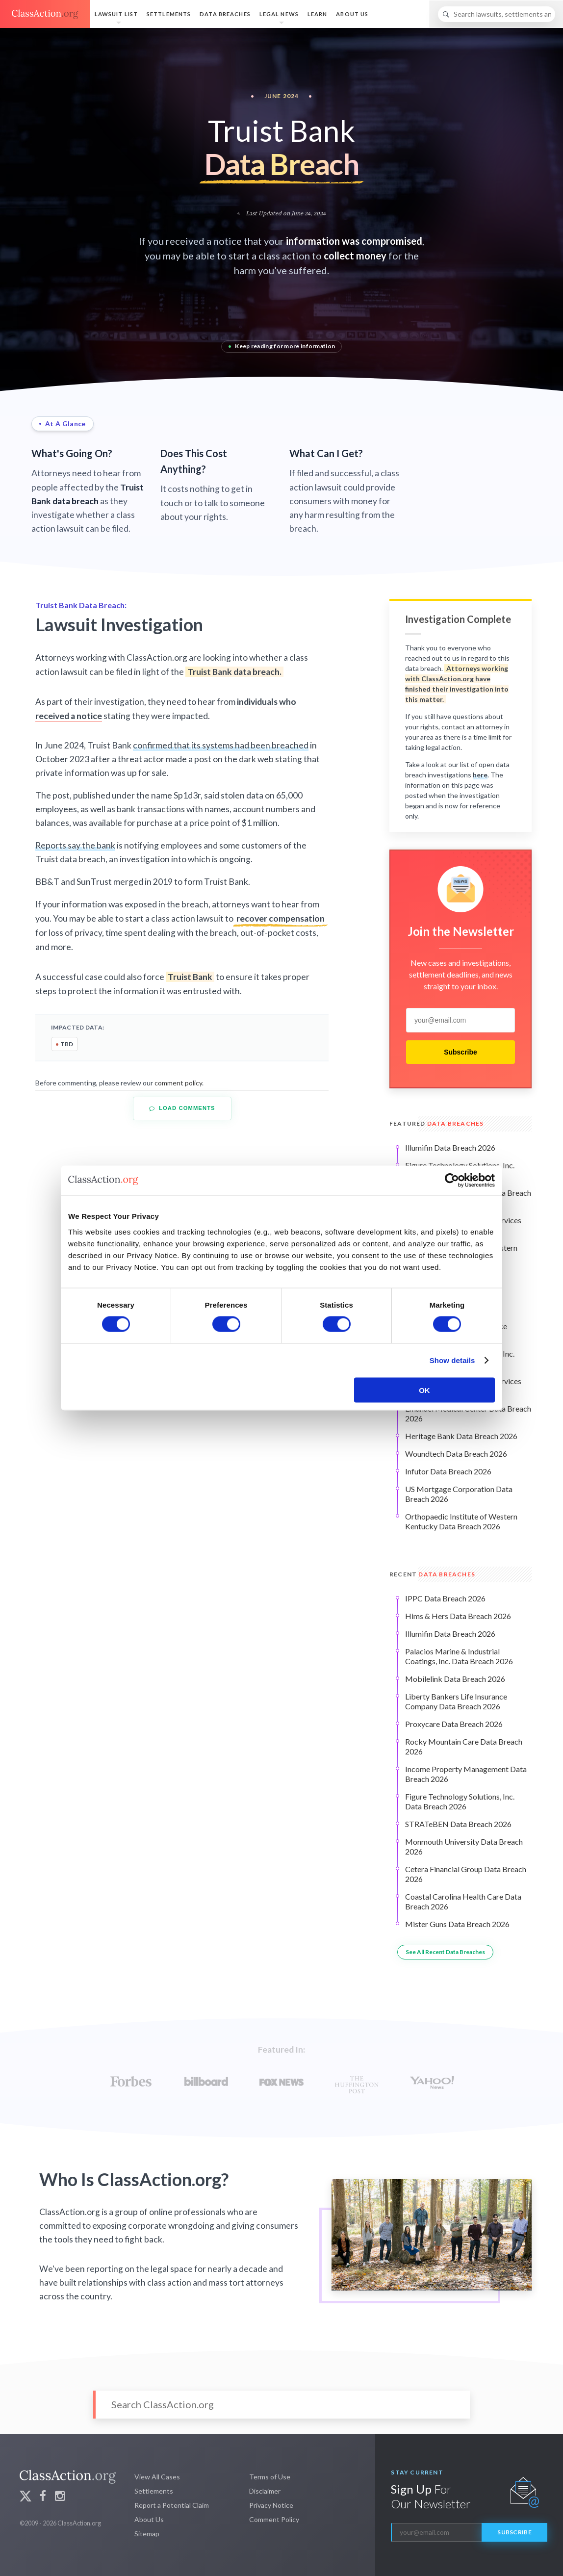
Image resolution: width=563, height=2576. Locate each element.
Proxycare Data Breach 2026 (454, 1723)
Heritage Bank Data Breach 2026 (461, 1436)
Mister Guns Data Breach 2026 (457, 1924)
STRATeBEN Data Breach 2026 (458, 1824)
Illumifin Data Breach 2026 (450, 1147)
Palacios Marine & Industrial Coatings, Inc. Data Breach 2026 (459, 1656)
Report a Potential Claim (171, 2505)
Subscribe (460, 1052)
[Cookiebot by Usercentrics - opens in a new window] (452, 1180)
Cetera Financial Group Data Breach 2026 (465, 1873)
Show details (452, 1360)
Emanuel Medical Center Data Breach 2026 (468, 1413)
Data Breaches (225, 14)
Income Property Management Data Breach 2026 (466, 1773)
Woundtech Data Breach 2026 (456, 1453)
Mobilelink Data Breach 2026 (455, 1678)
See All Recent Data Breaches (445, 1952)
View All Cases (157, 2477)
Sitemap (146, 2533)
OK (424, 1390)
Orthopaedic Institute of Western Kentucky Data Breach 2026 (461, 1521)
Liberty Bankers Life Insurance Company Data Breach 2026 (456, 1701)
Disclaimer (265, 2491)
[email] (460, 1020)
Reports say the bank (75, 845)
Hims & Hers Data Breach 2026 (458, 1616)
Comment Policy (274, 2519)
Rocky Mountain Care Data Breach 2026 (463, 1746)
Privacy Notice (271, 2505)
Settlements (169, 14)
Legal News (279, 14)
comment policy (178, 1083)
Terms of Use (269, 2477)
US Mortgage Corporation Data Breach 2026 (458, 1493)
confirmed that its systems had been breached (220, 745)
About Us (352, 14)
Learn (317, 14)
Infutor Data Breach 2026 (448, 1471)
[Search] (496, 14)
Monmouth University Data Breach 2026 (464, 1846)
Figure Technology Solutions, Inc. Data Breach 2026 (459, 1801)
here (480, 775)
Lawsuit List (116, 14)
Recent (432, 1574)
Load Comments (182, 1108)
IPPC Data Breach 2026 (445, 1598)
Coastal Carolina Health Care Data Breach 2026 (463, 1901)
